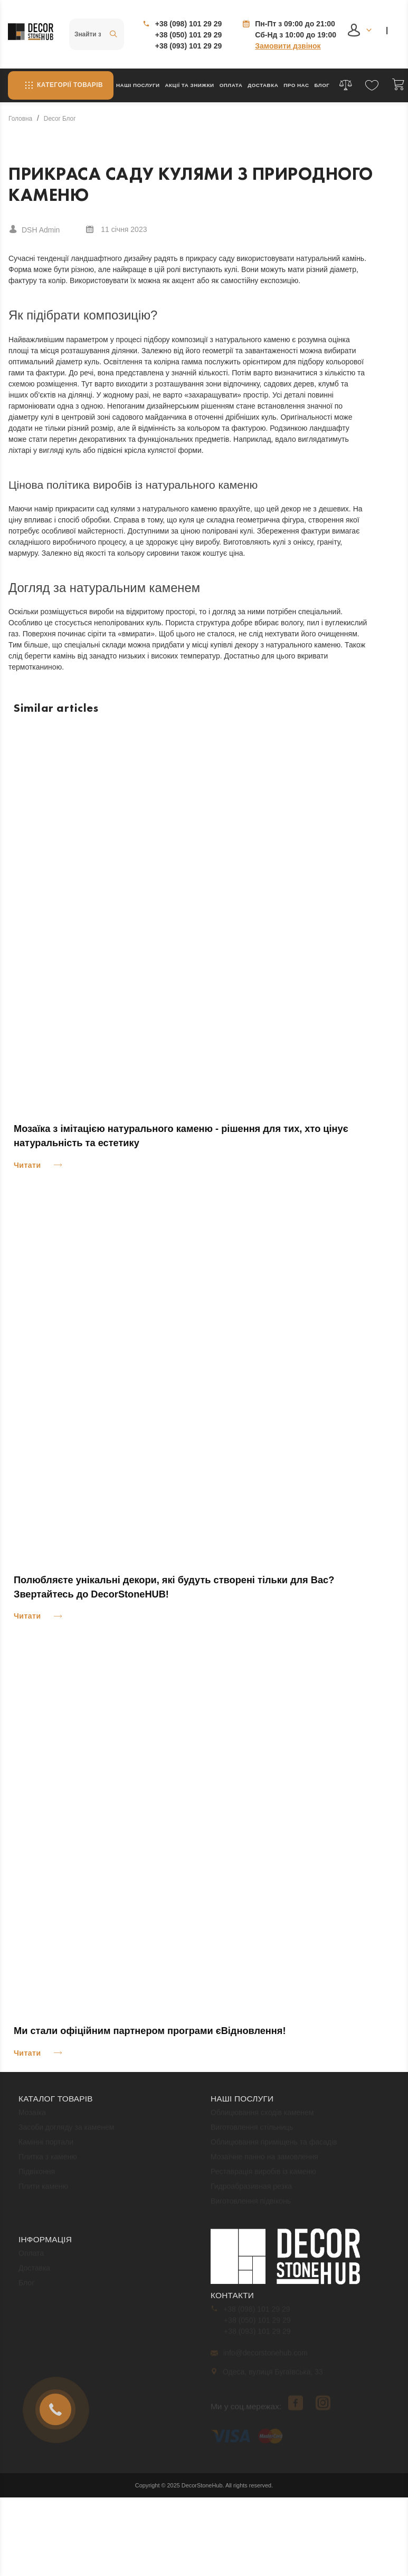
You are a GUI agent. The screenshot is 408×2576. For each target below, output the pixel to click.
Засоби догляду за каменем (66, 2131)
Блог (322, 85)
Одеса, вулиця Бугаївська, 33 (267, 2376)
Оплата (231, 85)
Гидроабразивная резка (251, 2190)
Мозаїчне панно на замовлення (264, 2161)
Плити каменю (43, 2190)
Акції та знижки (189, 85)
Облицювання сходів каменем (262, 2117)
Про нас (296, 85)
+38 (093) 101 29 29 (188, 46)
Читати (27, 1165)
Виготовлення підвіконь (251, 2205)
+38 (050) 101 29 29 (188, 35)
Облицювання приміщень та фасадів (274, 2146)
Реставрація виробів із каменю (263, 2176)
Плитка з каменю (47, 2161)
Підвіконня (36, 2176)
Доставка (263, 85)
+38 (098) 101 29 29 (188, 24)
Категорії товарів (60, 85)
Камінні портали (45, 2146)
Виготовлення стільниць (252, 2131)
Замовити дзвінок (287, 46)
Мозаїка (32, 2117)
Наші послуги (138, 85)
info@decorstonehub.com (259, 2357)
